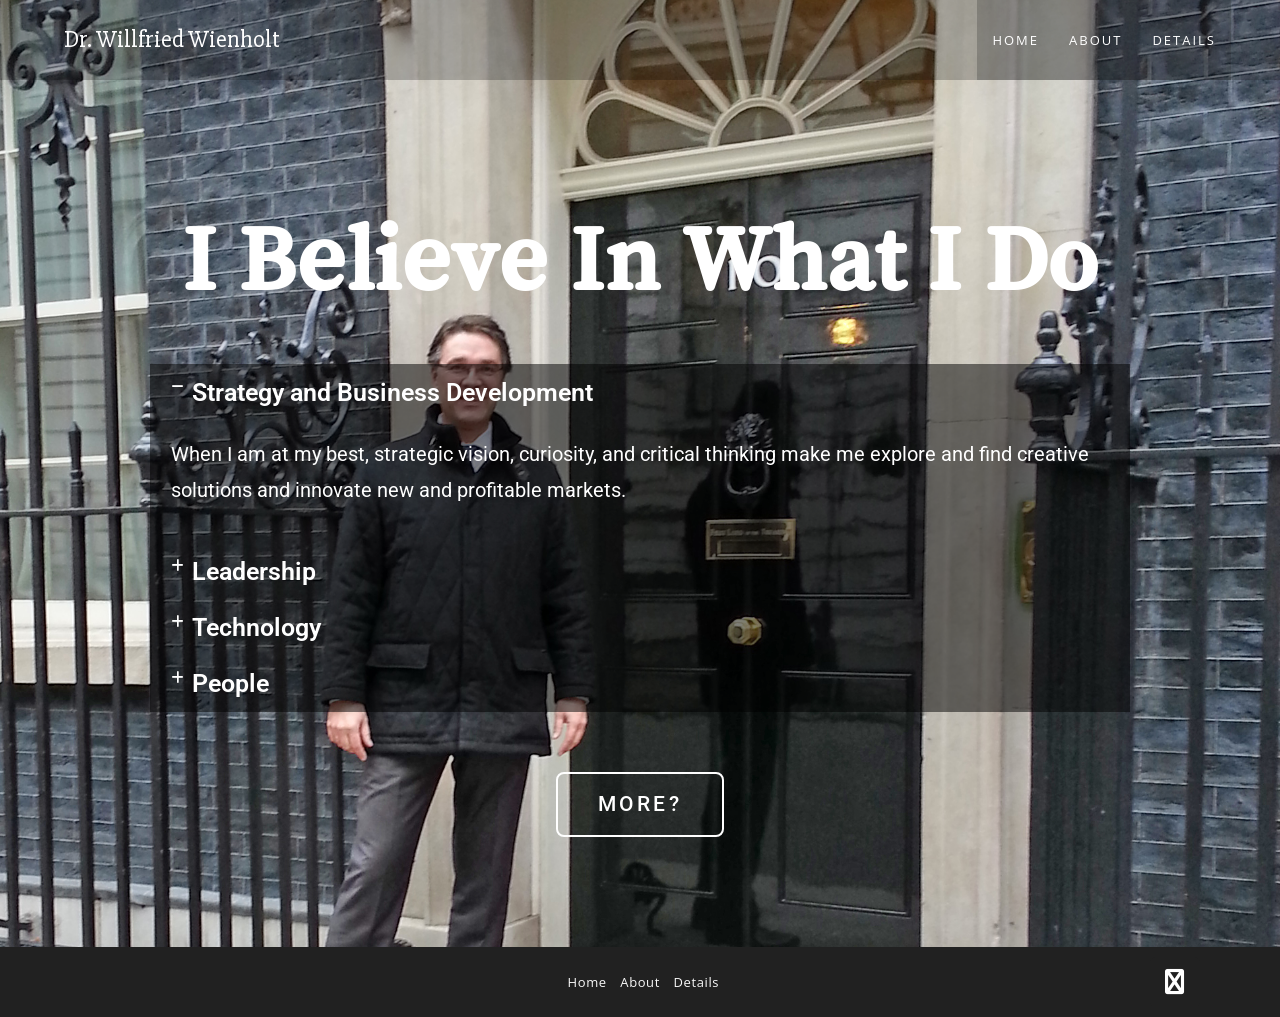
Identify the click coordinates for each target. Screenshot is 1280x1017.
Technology (256, 627)
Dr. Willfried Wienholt (172, 39)
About (640, 982)
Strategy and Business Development (392, 392)
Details (697, 982)
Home (587, 982)
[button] (640, 392)
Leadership (254, 571)
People (230, 683)
